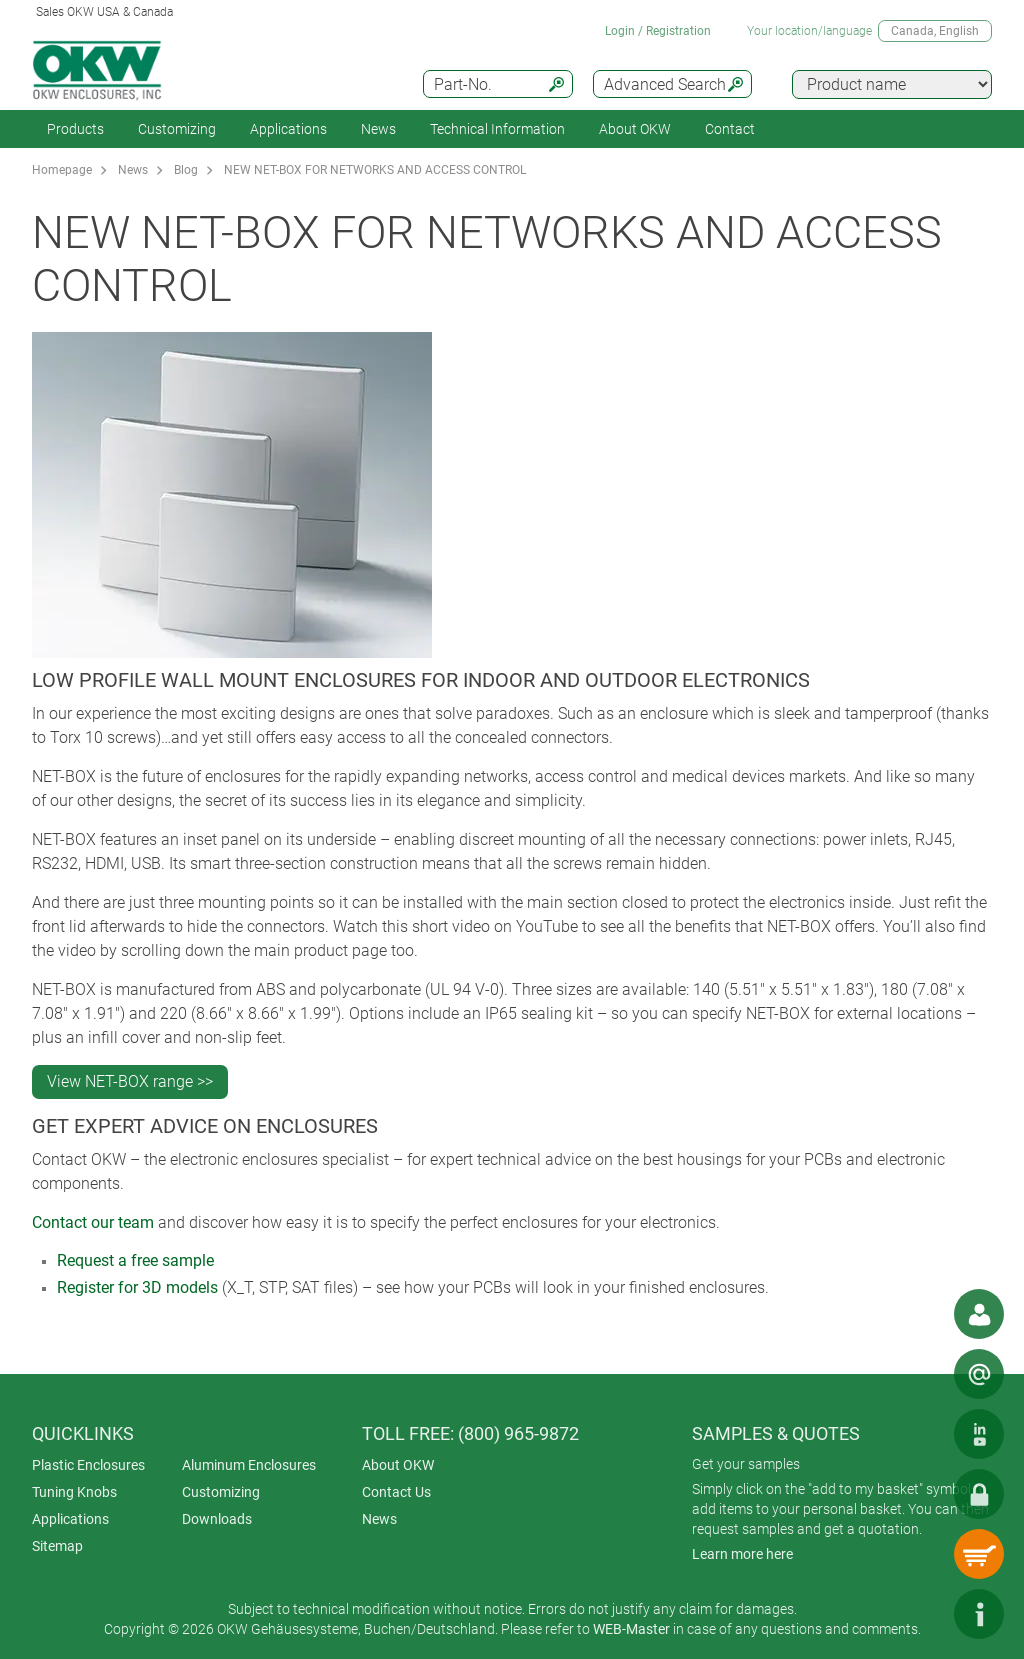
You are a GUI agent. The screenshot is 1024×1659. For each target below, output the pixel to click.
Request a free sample (135, 1260)
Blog (186, 170)
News (378, 129)
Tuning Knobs (74, 1492)
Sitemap (57, 1546)
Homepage (62, 170)
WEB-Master (631, 1629)
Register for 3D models (137, 1287)
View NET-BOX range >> (130, 1081)
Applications (288, 129)
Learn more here (742, 1554)
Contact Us (396, 1492)
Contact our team (93, 1222)
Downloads (217, 1519)
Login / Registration (658, 31)
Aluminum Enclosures (249, 1465)
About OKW (398, 1465)
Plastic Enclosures (88, 1465)
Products (75, 129)
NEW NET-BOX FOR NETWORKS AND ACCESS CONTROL (375, 170)
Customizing (177, 129)
